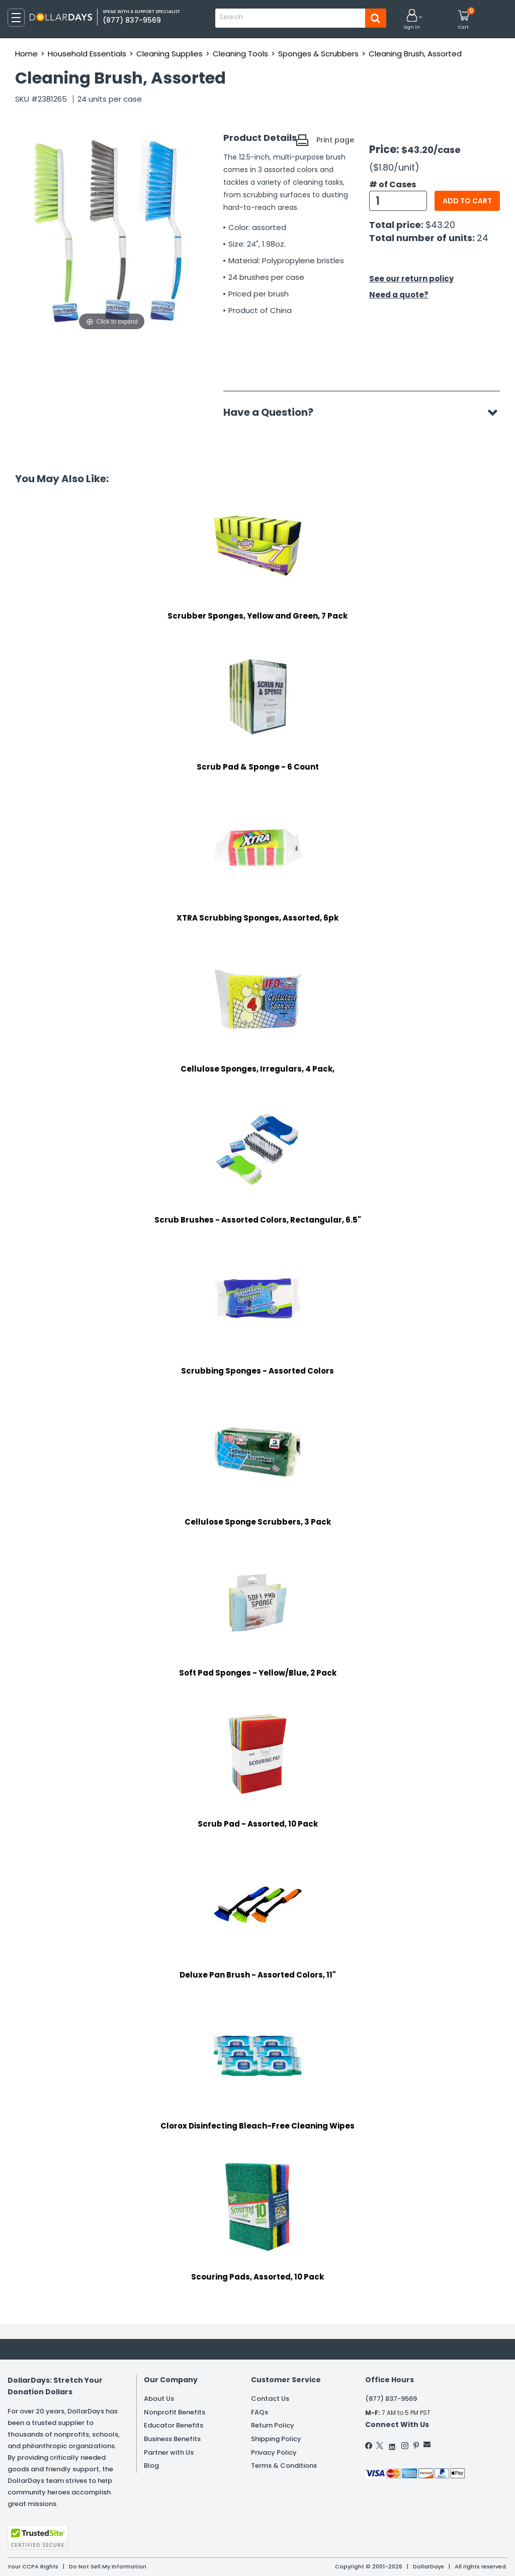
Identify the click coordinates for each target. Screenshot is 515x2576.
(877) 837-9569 (391, 2398)
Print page (335, 140)
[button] (412, 20)
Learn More (424, 2554)
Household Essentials (87, 53)
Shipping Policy (276, 2439)
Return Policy (272, 2425)
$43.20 (440, 224)
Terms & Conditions (284, 2465)
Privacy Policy (274, 2452)
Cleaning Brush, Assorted (415, 53)
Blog (151, 2465)
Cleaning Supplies (169, 53)
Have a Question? (273, 412)
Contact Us (270, 2398)
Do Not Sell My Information (107, 2566)
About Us (159, 2398)
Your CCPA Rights (33, 2566)
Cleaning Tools (240, 53)
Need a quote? (398, 294)
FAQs (259, 2412)
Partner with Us (169, 2452)
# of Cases (392, 184)
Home (26, 53)
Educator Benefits (173, 2425)
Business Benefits (172, 2439)
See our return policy (411, 278)
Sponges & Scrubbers (318, 53)
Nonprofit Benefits (174, 2412)
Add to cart (467, 201)
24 (482, 238)
